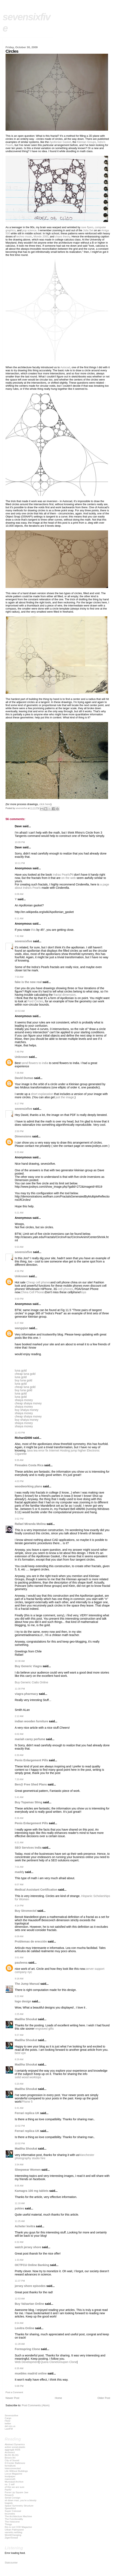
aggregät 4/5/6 (12, 2449)
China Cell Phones (33, 1292)
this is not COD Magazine (18, 2527)
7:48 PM (19, 1051)
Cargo (8, 2418)
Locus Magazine (13, 2473)
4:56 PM (19, 1271)
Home (58, 2397)
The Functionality (14, 2519)
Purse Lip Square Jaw (16, 2492)
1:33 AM (19, 2260)
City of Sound (12, 2460)
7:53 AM (19, 977)
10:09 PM (20, 842)
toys (83, 1292)
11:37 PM (20, 2281)
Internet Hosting (59, 1450)
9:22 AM (19, 1996)
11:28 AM (20, 2344)
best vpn (20, 2053)
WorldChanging (13, 2535)
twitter (8, 2423)
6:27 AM (19, 1323)
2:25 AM (19, 2014)
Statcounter (11, 2562)
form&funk (10, 2465)
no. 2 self (10, 2484)
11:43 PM (20, 1432)
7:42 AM (19, 936)
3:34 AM (19, 2164)
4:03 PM (19, 1481)
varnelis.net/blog (13, 2532)
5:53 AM (19, 1247)
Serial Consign (12, 2497)
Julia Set (88, 230)
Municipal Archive (14, 2481)
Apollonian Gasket (60, 142)
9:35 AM (19, 1460)
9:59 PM (19, 1299)
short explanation (42, 1094)
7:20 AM (19, 1779)
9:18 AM (19, 1978)
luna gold (21, 1370)
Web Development (27, 2362)
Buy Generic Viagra (28, 1666)
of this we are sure (14, 2487)
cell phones (65, 1289)
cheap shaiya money (28, 1403)
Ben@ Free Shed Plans (31, 1784)
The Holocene (12, 2521)
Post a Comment (14, 2392)
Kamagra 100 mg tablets (31, 2190)
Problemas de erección (31, 1941)
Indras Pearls (61, 874)
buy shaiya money (26, 1410)
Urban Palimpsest (14, 2529)
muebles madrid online (31, 2373)
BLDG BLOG (12, 2455)
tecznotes (10, 2513)
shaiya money (24, 1400)
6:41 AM (19, 2108)
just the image (65, 1097)
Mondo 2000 (41, 236)
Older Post (104, 2397)
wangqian (21, 1328)
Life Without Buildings (16, 2471)
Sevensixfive (11, 2415)
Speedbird (10, 2508)
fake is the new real (28, 982)
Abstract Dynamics (15, 2444)
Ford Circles (35, 1001)
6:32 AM (19, 2242)
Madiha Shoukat (26, 2019)
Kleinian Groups (86, 142)
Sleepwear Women (28, 2169)
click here (45, 804)
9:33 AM (19, 1152)
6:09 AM (19, 1936)
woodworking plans (28, 1486)
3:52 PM (19, 1519)
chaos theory (62, 236)
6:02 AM (19, 1734)
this (33, 929)
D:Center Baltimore (15, 2463)
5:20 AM (19, 2084)
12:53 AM (20, 2298)
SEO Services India (28, 1847)
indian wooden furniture (31, 1721)
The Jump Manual (27, 1983)
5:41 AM (19, 1797)
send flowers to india (35, 1063)
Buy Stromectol (25, 1910)
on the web (68, 878)
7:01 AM (19, 1867)
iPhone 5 (26, 2101)
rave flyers (87, 227)
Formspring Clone (27, 2349)
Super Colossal (13, 2511)
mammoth (10, 2479)
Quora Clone (48, 2362)
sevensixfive (23, 941)
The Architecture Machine (18, 2516)
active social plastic (15, 2447)
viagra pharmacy (26, 1693)
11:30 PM (20, 1688)
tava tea (32, 1450)
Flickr (7, 2420)
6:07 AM (19, 1884)
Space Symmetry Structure (19, 2505)
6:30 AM (19, 1755)
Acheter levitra (25, 2226)
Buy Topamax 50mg (28, 1802)
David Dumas (24, 1078)
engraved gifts (44, 2028)
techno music (24, 236)
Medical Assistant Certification (36, 1889)
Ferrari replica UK (27, 2113)
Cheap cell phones (38, 1282)
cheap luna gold (25, 1373)
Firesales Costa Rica (29, 1465)
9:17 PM (19, 1103)
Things (8, 2524)
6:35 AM (19, 2368)
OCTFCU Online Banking (32, 2265)
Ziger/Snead (11, 2537)
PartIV (8, 2489)
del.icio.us (10, 2426)
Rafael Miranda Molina (30, 1524)
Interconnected (13, 2468)
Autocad (65, 367)
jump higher (78, 1450)
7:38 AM (19, 1073)
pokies (19, 2208)
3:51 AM (19, 1957)
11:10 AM (20, 2203)
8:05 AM (19, 2185)
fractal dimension (65, 994)
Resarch (9, 2495)
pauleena (21, 1962)
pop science (29, 230)
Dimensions (23, 1136)
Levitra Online (24, 2328)
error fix (43, 1450)
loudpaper (10, 2476)
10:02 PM (20, 2126)
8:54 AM (19, 2323)
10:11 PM (20, 863)
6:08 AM (19, 894)
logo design (23, 2001)
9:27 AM (19, 2035)
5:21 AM (19, 1212)
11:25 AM (20, 2221)
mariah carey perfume (30, 1739)
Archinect (10, 2452)
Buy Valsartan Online (29, 2303)
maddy (19, 1872)
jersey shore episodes (30, 2286)
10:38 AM (20, 1661)
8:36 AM (19, 1818)
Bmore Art (10, 2457)
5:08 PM (19, 2386)
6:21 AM (19, 1842)
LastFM (9, 2428)
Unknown (21, 1056)
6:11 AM (19, 918)
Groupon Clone (67, 2362)
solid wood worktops (28, 2077)
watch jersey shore (28, 2247)
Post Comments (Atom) (36, 2405)
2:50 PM (19, 1131)
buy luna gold (23, 1380)
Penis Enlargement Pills (31, 1760)
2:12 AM (19, 1716)
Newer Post (12, 2397)
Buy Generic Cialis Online (31, 1682)
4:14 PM (19, 1905)
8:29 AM (19, 2059)
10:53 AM (20, 1011)
